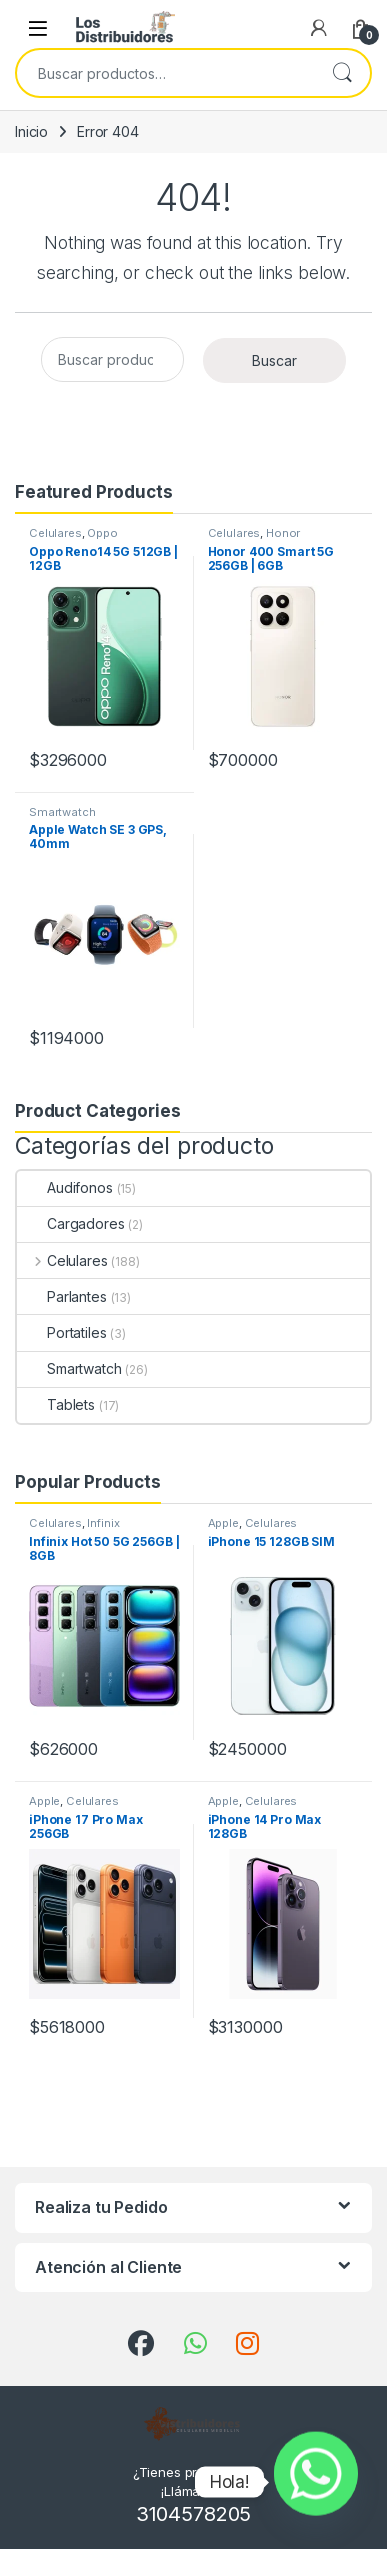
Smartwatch (62, 812)
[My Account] (319, 28)
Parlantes (62, 1296)
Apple (223, 1523)
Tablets (56, 1404)
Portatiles (62, 1332)
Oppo (102, 533)
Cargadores (71, 1223)
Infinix (103, 1523)
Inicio (31, 131)
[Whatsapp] (316, 2482)
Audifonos (65, 1187)
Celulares (55, 533)
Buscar (342, 73)
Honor (283, 533)
